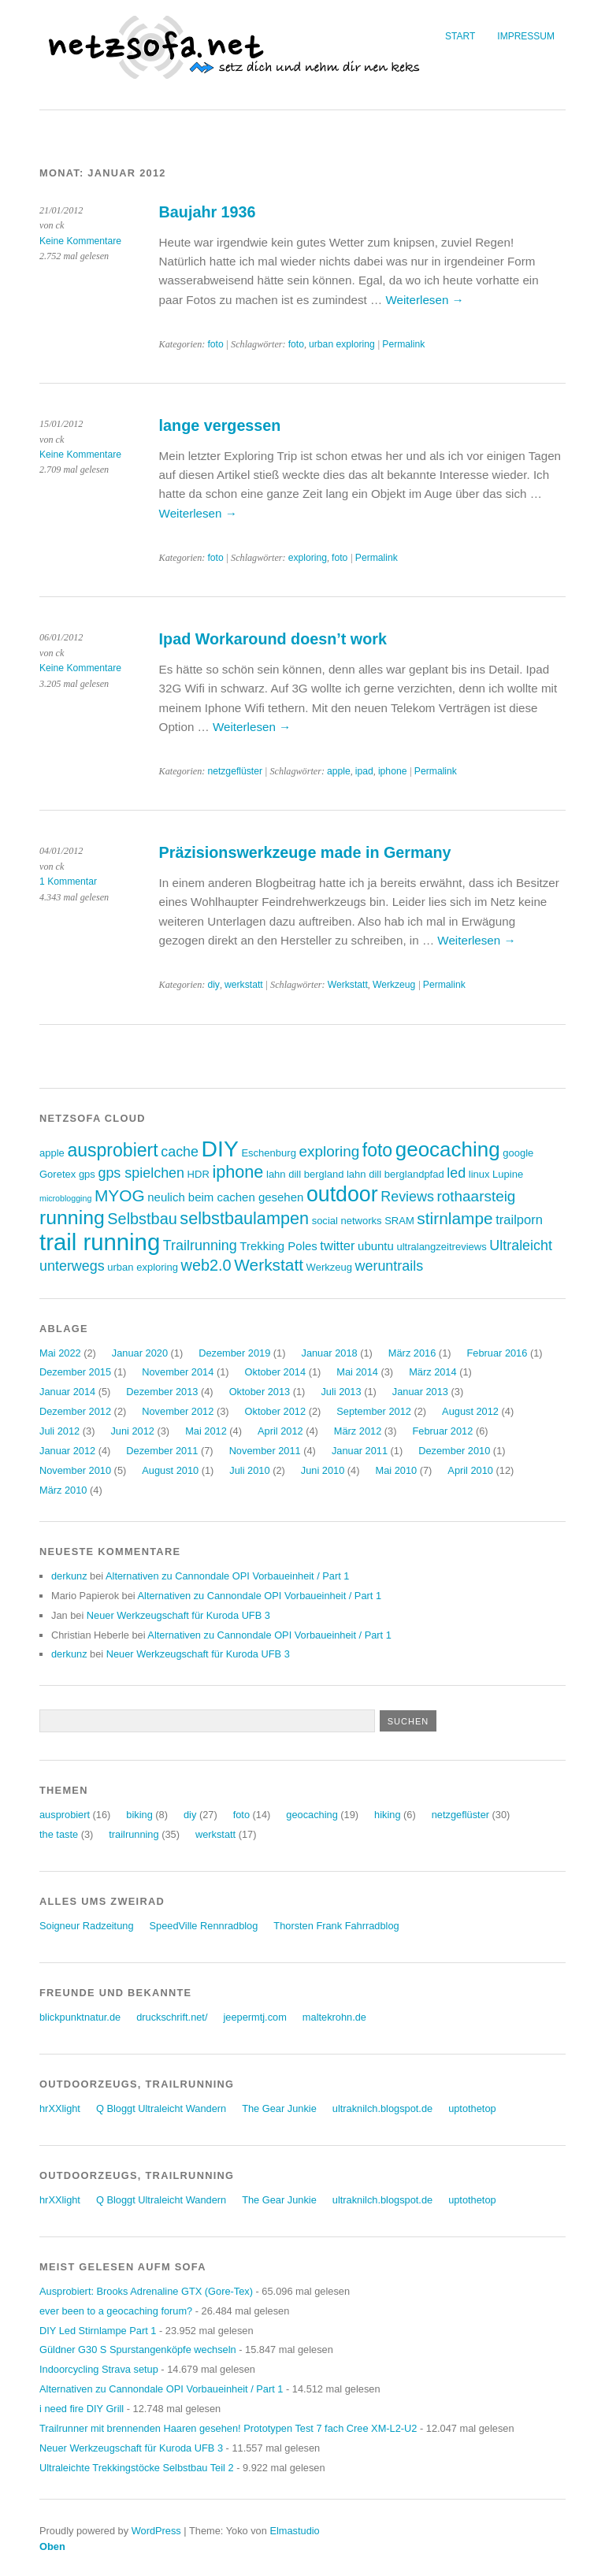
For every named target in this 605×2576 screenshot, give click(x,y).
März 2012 (357, 1431)
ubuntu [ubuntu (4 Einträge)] (376, 1246)
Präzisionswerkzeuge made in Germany (305, 852)
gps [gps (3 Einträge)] (87, 1174)
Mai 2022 (60, 1353)
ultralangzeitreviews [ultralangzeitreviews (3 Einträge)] (441, 1247)
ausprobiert (64, 1815)
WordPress (156, 2531)
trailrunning (133, 1834)
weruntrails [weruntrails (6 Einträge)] (389, 1266)
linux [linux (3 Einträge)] (479, 1174)
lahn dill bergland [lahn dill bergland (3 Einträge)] (304, 1174)
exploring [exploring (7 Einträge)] (329, 1151)
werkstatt (244, 984)
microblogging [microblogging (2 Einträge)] (65, 1198)
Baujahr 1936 (207, 212)
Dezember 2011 (162, 1451)
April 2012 (280, 1431)
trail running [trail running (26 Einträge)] (99, 1242)
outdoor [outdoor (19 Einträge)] (342, 1194)
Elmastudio (294, 2531)
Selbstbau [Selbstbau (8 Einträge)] (141, 1218)
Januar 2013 (420, 1391)
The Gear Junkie (279, 2108)
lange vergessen (220, 425)
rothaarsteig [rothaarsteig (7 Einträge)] (476, 1196)
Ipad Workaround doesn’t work (273, 639)
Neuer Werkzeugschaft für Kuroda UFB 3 (178, 1615)
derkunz (69, 1576)
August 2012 (470, 1411)
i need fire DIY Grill (81, 2409)
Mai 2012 (206, 1431)
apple (339, 771)
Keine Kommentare (80, 241)
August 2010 (170, 1470)
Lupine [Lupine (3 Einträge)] (507, 1174)
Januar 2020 (140, 1353)
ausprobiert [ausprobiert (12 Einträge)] (112, 1150)
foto (215, 344)
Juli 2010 (249, 1470)
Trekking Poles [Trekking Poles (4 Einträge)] (278, 1246)
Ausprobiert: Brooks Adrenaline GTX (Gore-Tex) (146, 2291)
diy (213, 984)
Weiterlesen (424, 299)
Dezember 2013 (162, 1391)
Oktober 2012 (275, 1411)
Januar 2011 (360, 1451)
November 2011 (265, 1451)
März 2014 (432, 1372)
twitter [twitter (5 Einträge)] (337, 1245)
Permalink (403, 344)
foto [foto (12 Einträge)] (377, 1150)
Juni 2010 (323, 1470)
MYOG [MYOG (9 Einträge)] (120, 1195)
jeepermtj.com (254, 2017)
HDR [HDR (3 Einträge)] (198, 1174)
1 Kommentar (68, 881)
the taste (58, 1834)
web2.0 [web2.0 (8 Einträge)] (206, 1265)
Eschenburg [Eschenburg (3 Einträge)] (268, 1153)
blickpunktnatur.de (80, 2017)
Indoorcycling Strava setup (98, 2369)
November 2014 (177, 1372)
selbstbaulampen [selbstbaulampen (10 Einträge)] (244, 1218)
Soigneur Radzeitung (86, 1926)
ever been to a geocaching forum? (115, 2311)
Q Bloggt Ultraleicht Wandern (161, 2108)
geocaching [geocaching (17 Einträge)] (447, 1149)
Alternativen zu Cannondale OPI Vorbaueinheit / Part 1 (227, 1576)
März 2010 (63, 1490)
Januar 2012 (67, 1451)
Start (460, 36)
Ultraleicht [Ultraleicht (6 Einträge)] (520, 1245)
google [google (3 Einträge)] (518, 1153)
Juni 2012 (132, 1431)
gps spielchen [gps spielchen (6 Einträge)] (141, 1173)
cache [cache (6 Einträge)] (180, 1152)
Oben (52, 2546)
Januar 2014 (67, 1391)
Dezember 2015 (75, 1372)
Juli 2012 (59, 1431)
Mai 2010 (396, 1470)
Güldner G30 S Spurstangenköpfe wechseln (137, 2349)
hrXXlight (59, 2108)
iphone (392, 771)
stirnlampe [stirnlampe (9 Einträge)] (454, 1218)
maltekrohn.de (334, 2017)
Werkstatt (348, 984)
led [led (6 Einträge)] (456, 1173)
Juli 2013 (341, 1391)
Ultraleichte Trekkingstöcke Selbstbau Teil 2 (136, 2468)
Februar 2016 (497, 1353)
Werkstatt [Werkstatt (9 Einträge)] (268, 1265)
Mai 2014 (357, 1372)
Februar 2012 (443, 1431)
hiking (387, 1815)
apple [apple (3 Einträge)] (52, 1153)
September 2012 (373, 1411)
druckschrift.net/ (171, 2017)
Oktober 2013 (260, 1391)
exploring (307, 557)
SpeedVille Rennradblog (204, 1926)
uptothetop (472, 2108)
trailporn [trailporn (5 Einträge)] (519, 1219)
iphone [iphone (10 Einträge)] (237, 1172)
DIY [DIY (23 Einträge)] (220, 1148)
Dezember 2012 (75, 1411)
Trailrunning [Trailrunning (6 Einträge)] (200, 1245)
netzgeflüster (234, 771)
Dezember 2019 (234, 1353)
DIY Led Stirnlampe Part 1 (97, 2331)
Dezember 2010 (454, 1451)
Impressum (526, 36)
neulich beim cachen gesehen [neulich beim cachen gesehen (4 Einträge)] (225, 1197)
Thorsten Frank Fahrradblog (336, 1926)
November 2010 (75, 1470)
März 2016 (412, 1353)
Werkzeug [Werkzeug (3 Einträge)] (329, 1267)
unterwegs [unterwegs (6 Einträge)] (72, 1266)
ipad (364, 771)
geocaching (311, 1815)
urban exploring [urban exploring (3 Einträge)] (142, 1267)
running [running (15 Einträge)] (72, 1217)
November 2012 (177, 1411)
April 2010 (470, 1470)
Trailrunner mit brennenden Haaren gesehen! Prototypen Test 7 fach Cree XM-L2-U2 (228, 2428)
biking (139, 1815)
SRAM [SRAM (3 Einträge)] (399, 1221)
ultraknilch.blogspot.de (382, 2108)
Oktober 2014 (275, 1372)
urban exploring (342, 344)
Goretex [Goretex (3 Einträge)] (57, 1174)
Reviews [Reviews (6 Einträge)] (407, 1196)
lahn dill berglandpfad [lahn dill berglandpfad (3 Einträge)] (395, 1174)
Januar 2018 (329, 1353)
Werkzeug (394, 984)
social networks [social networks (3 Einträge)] (347, 1221)
